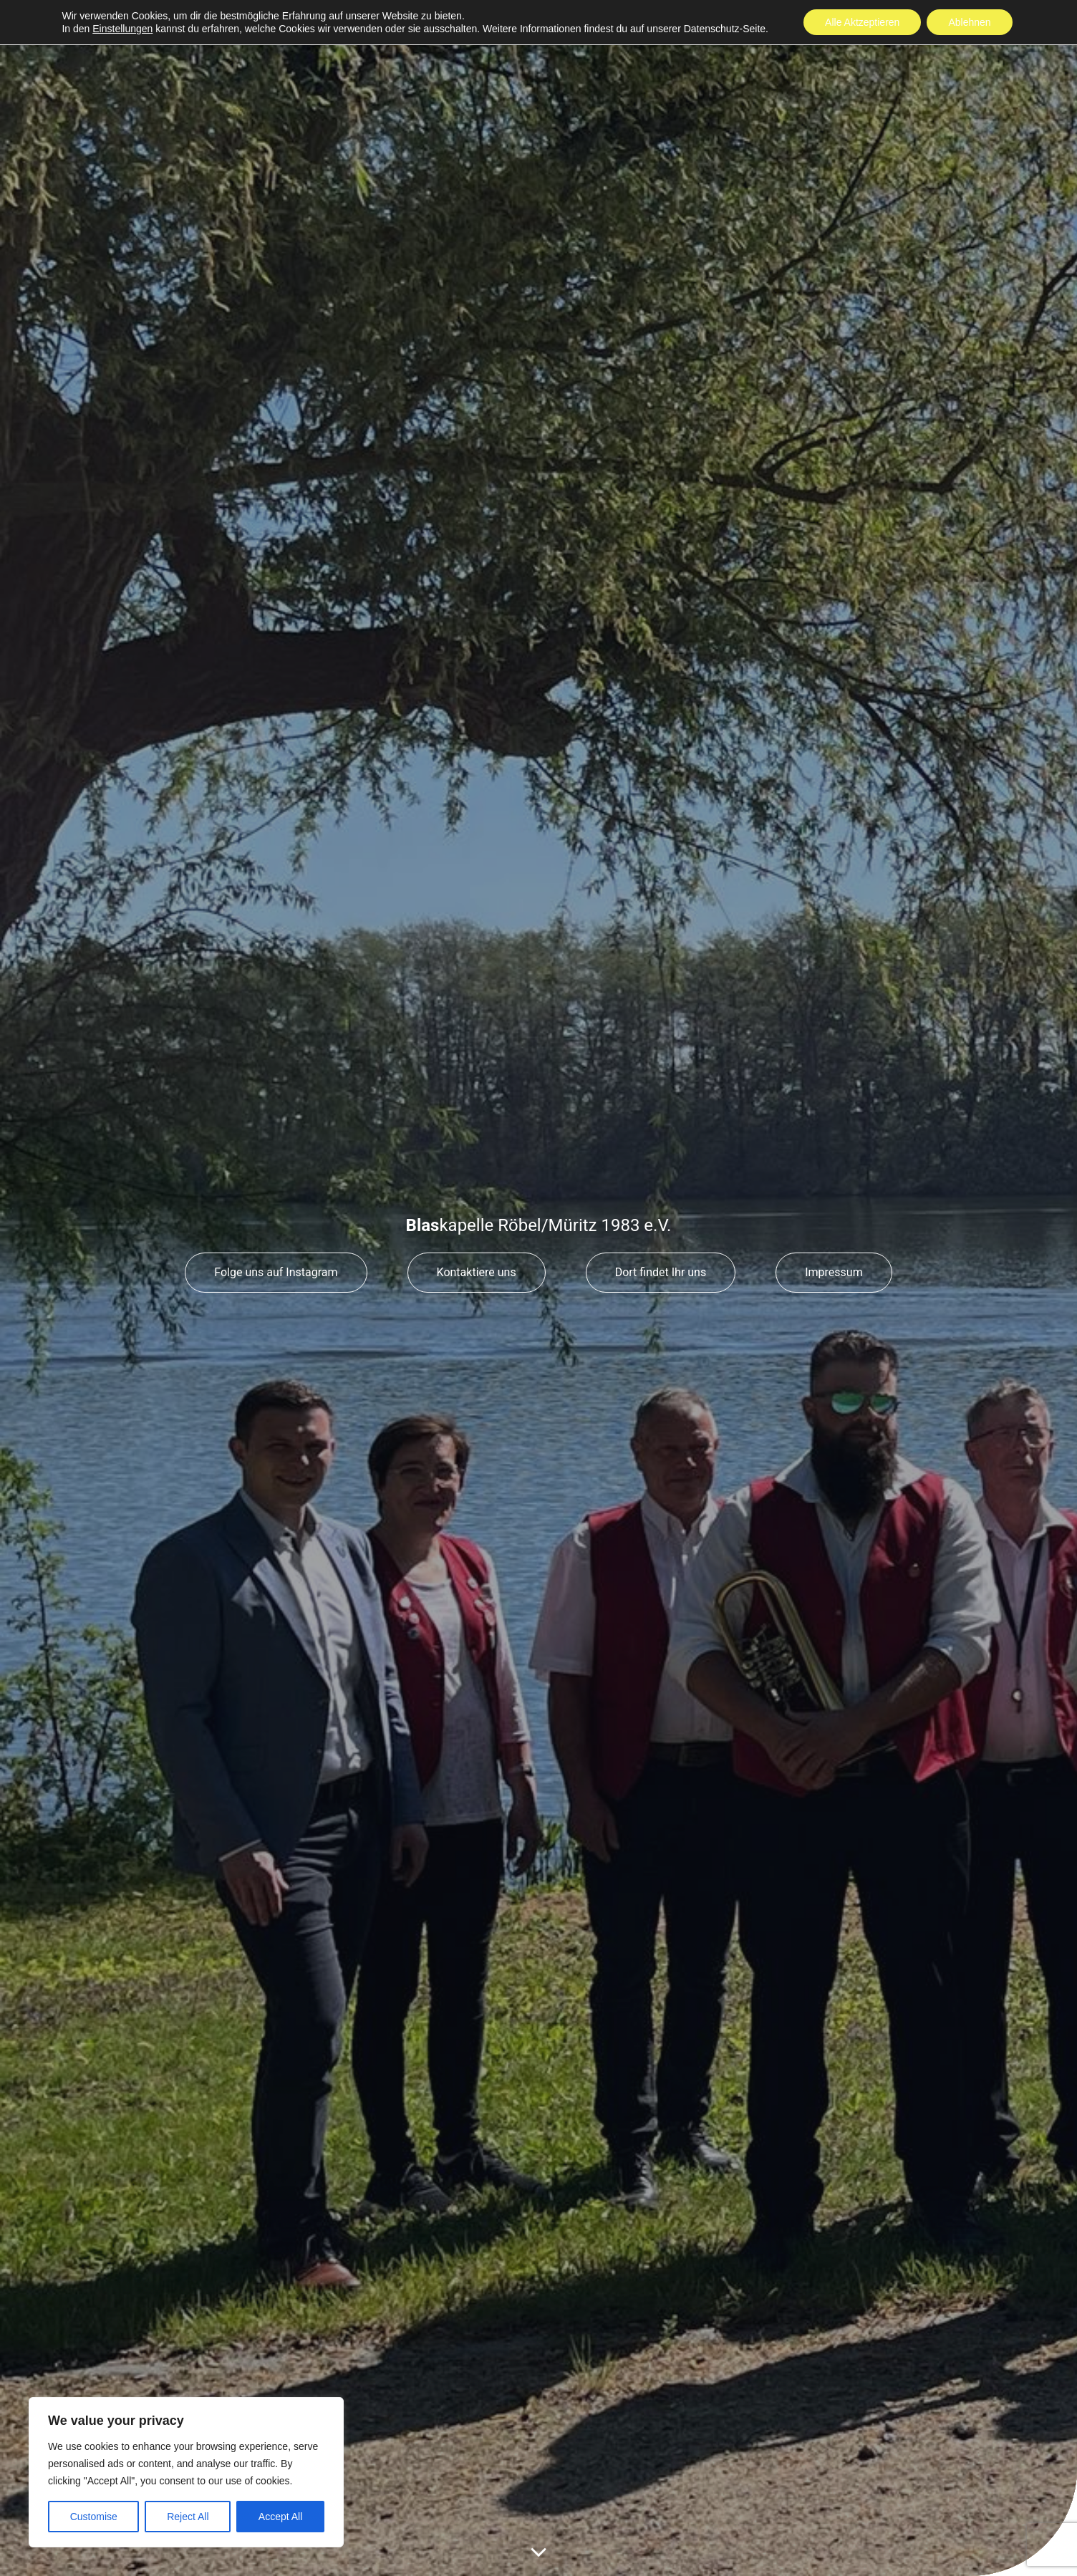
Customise (93, 2516)
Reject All (187, 2516)
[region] (186, 2472)
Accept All (280, 2516)
